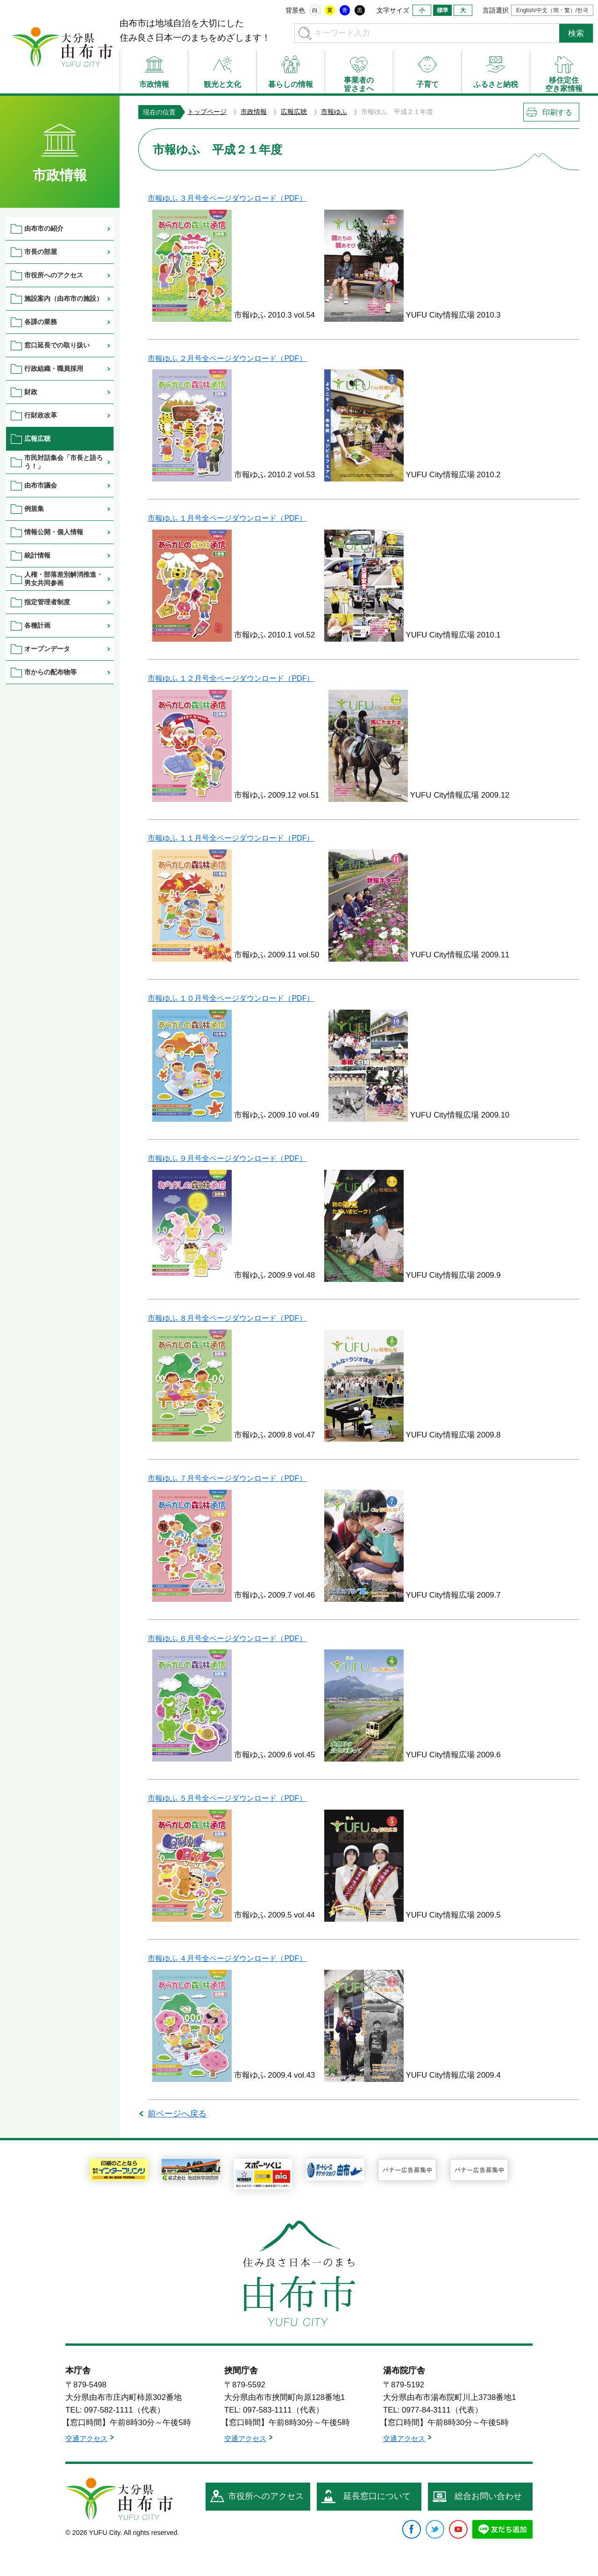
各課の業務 (40, 322)
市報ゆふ (334, 111)
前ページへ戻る (177, 2113)
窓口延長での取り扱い (57, 345)
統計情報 (37, 555)
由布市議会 (40, 485)
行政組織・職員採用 (53, 368)
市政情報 (254, 111)
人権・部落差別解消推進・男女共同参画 (63, 578)
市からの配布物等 (50, 672)
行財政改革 (40, 415)
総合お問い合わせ (488, 2496)
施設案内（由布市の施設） (63, 298)
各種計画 (37, 625)
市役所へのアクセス (53, 275)
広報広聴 (294, 111)
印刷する (557, 112)
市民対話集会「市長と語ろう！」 (63, 461)
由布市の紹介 (44, 228)
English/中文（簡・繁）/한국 (552, 10)
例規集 (34, 508)
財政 (30, 392)
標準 (442, 10)
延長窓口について (377, 2496)
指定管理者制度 (47, 602)
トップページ (207, 111)
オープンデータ (47, 648)
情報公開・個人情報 (53, 532)
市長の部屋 (40, 251)
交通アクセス (86, 2438)
